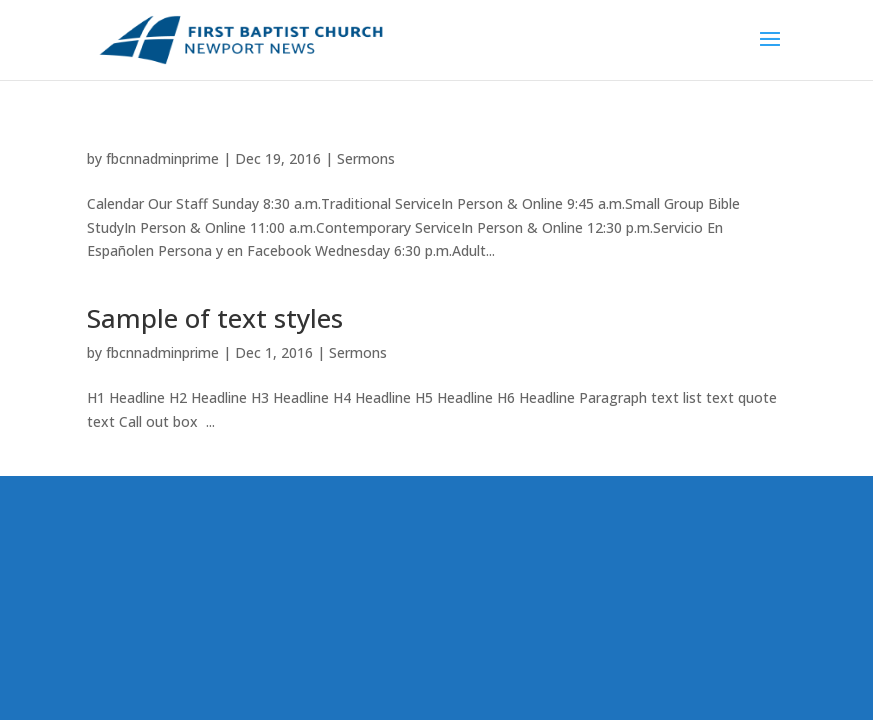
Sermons (366, 158)
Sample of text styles (215, 318)
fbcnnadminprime (162, 158)
